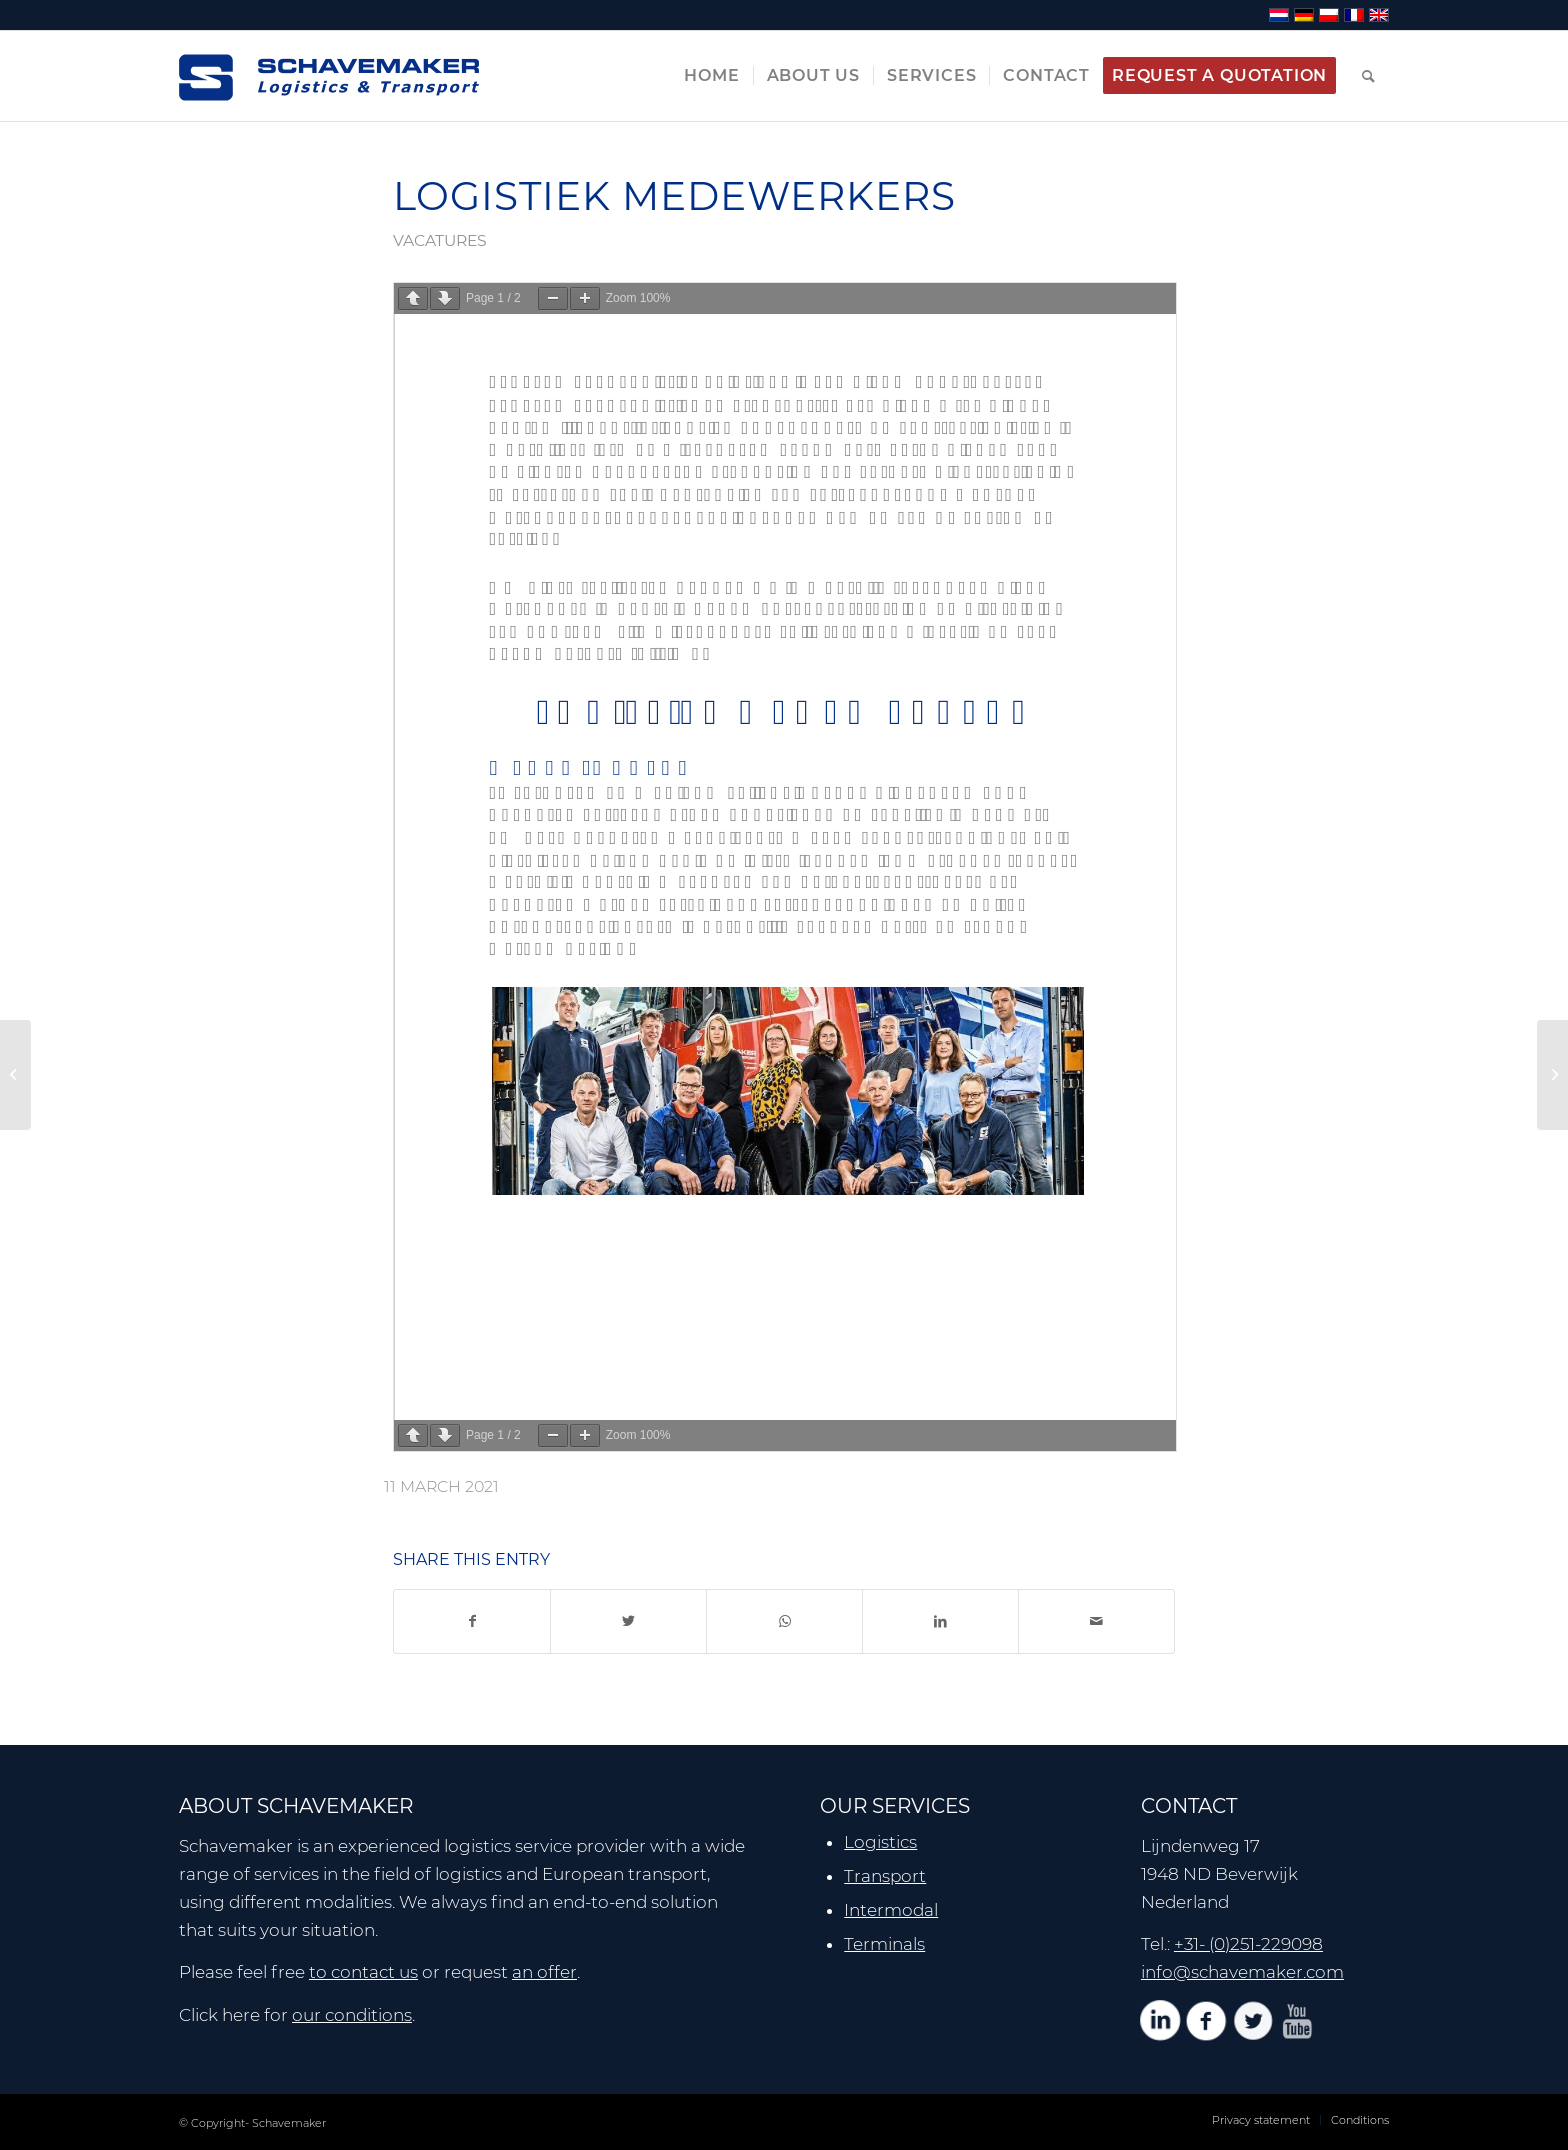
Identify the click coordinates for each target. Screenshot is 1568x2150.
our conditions (352, 2015)
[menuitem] (711, 76)
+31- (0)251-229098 (1248, 1944)
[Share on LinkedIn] (940, 1621)
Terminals (884, 1944)
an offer (544, 1972)
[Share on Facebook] (472, 1621)
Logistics (880, 1842)
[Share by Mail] (1096, 1621)
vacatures (440, 240)
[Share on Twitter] (628, 1621)
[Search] (1369, 76)
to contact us (363, 1972)
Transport (885, 1876)
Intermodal (891, 1910)
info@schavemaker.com (1242, 1972)
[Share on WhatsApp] (784, 1621)
